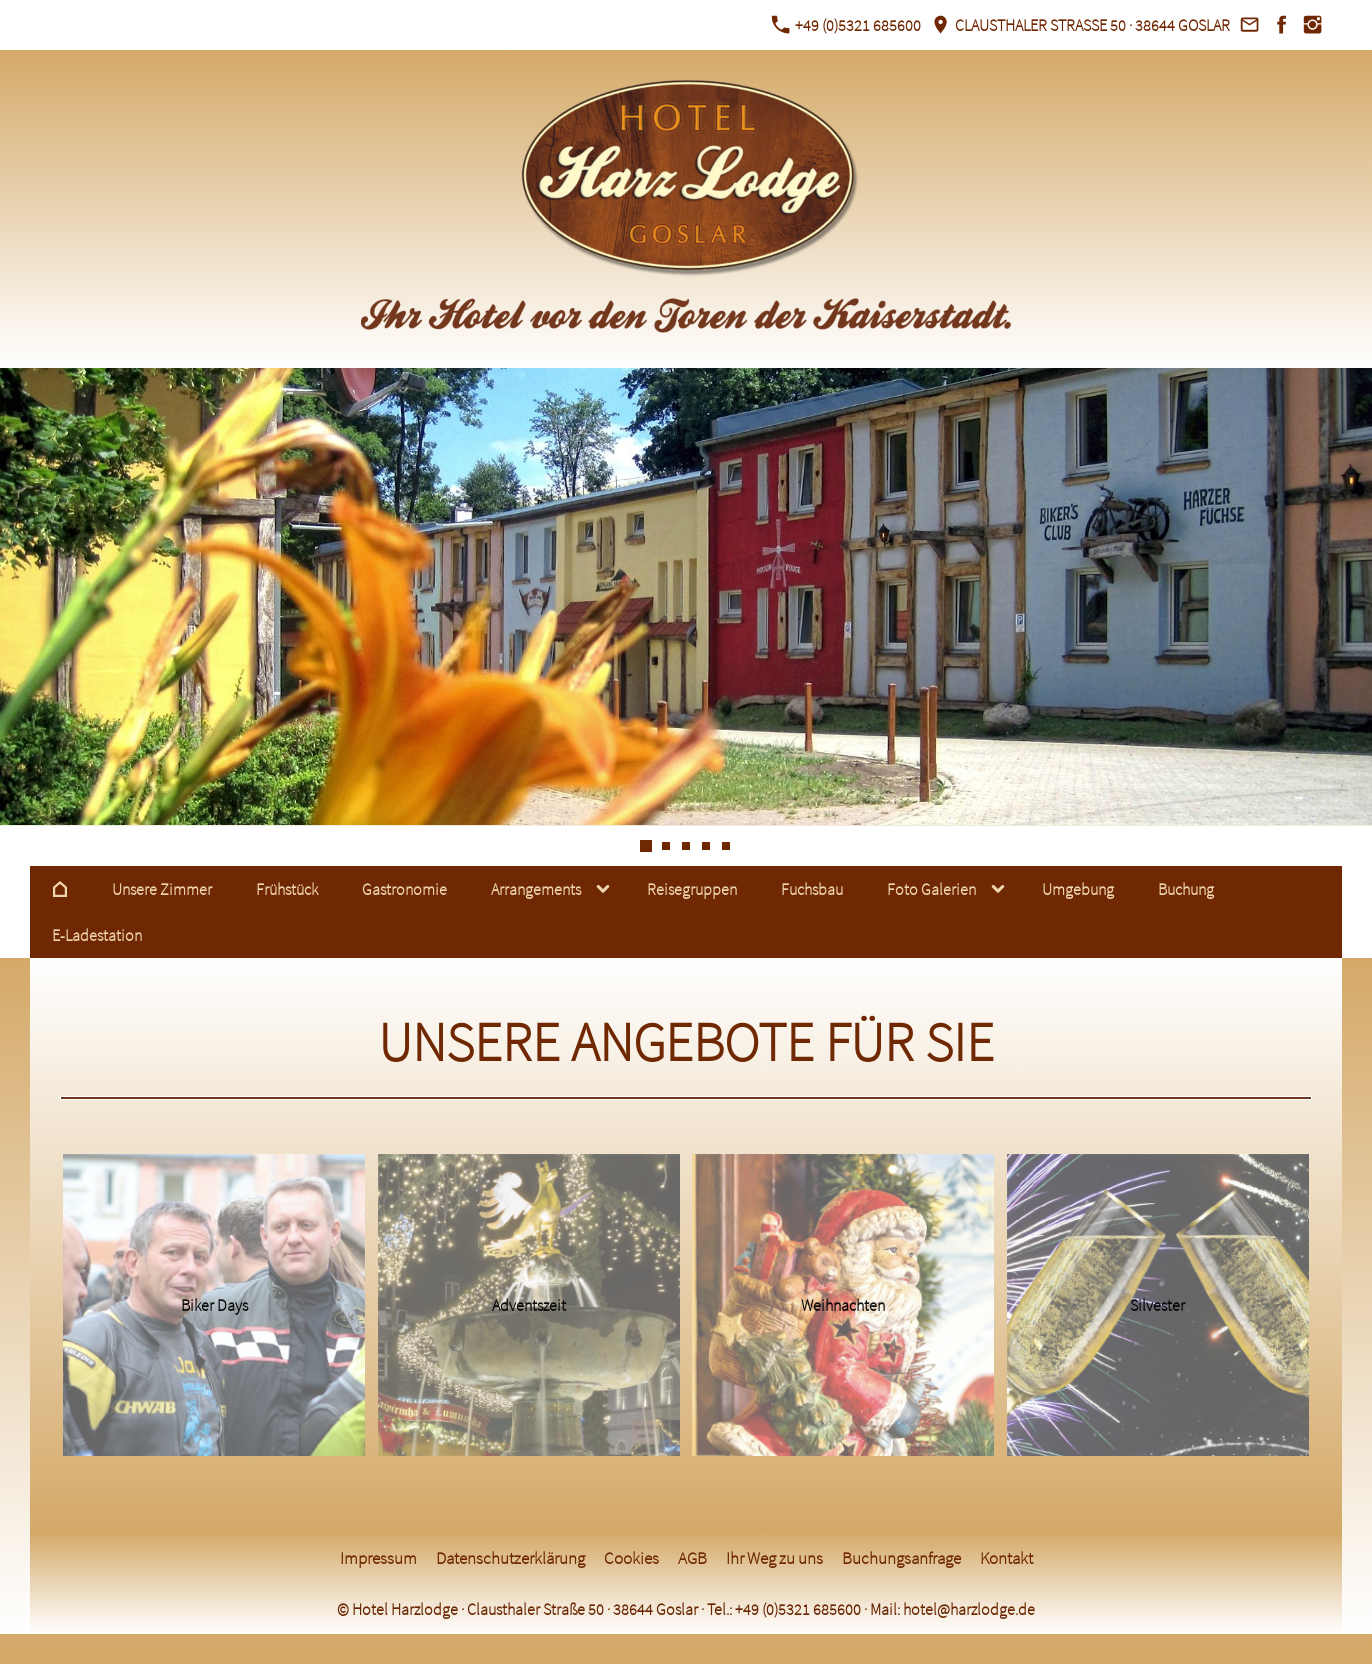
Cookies (631, 1558)
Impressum (378, 1558)
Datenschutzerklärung (510, 1558)
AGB (692, 1558)
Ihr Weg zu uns (774, 1558)
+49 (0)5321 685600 (846, 25)
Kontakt (1006, 1558)
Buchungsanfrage (901, 1558)
